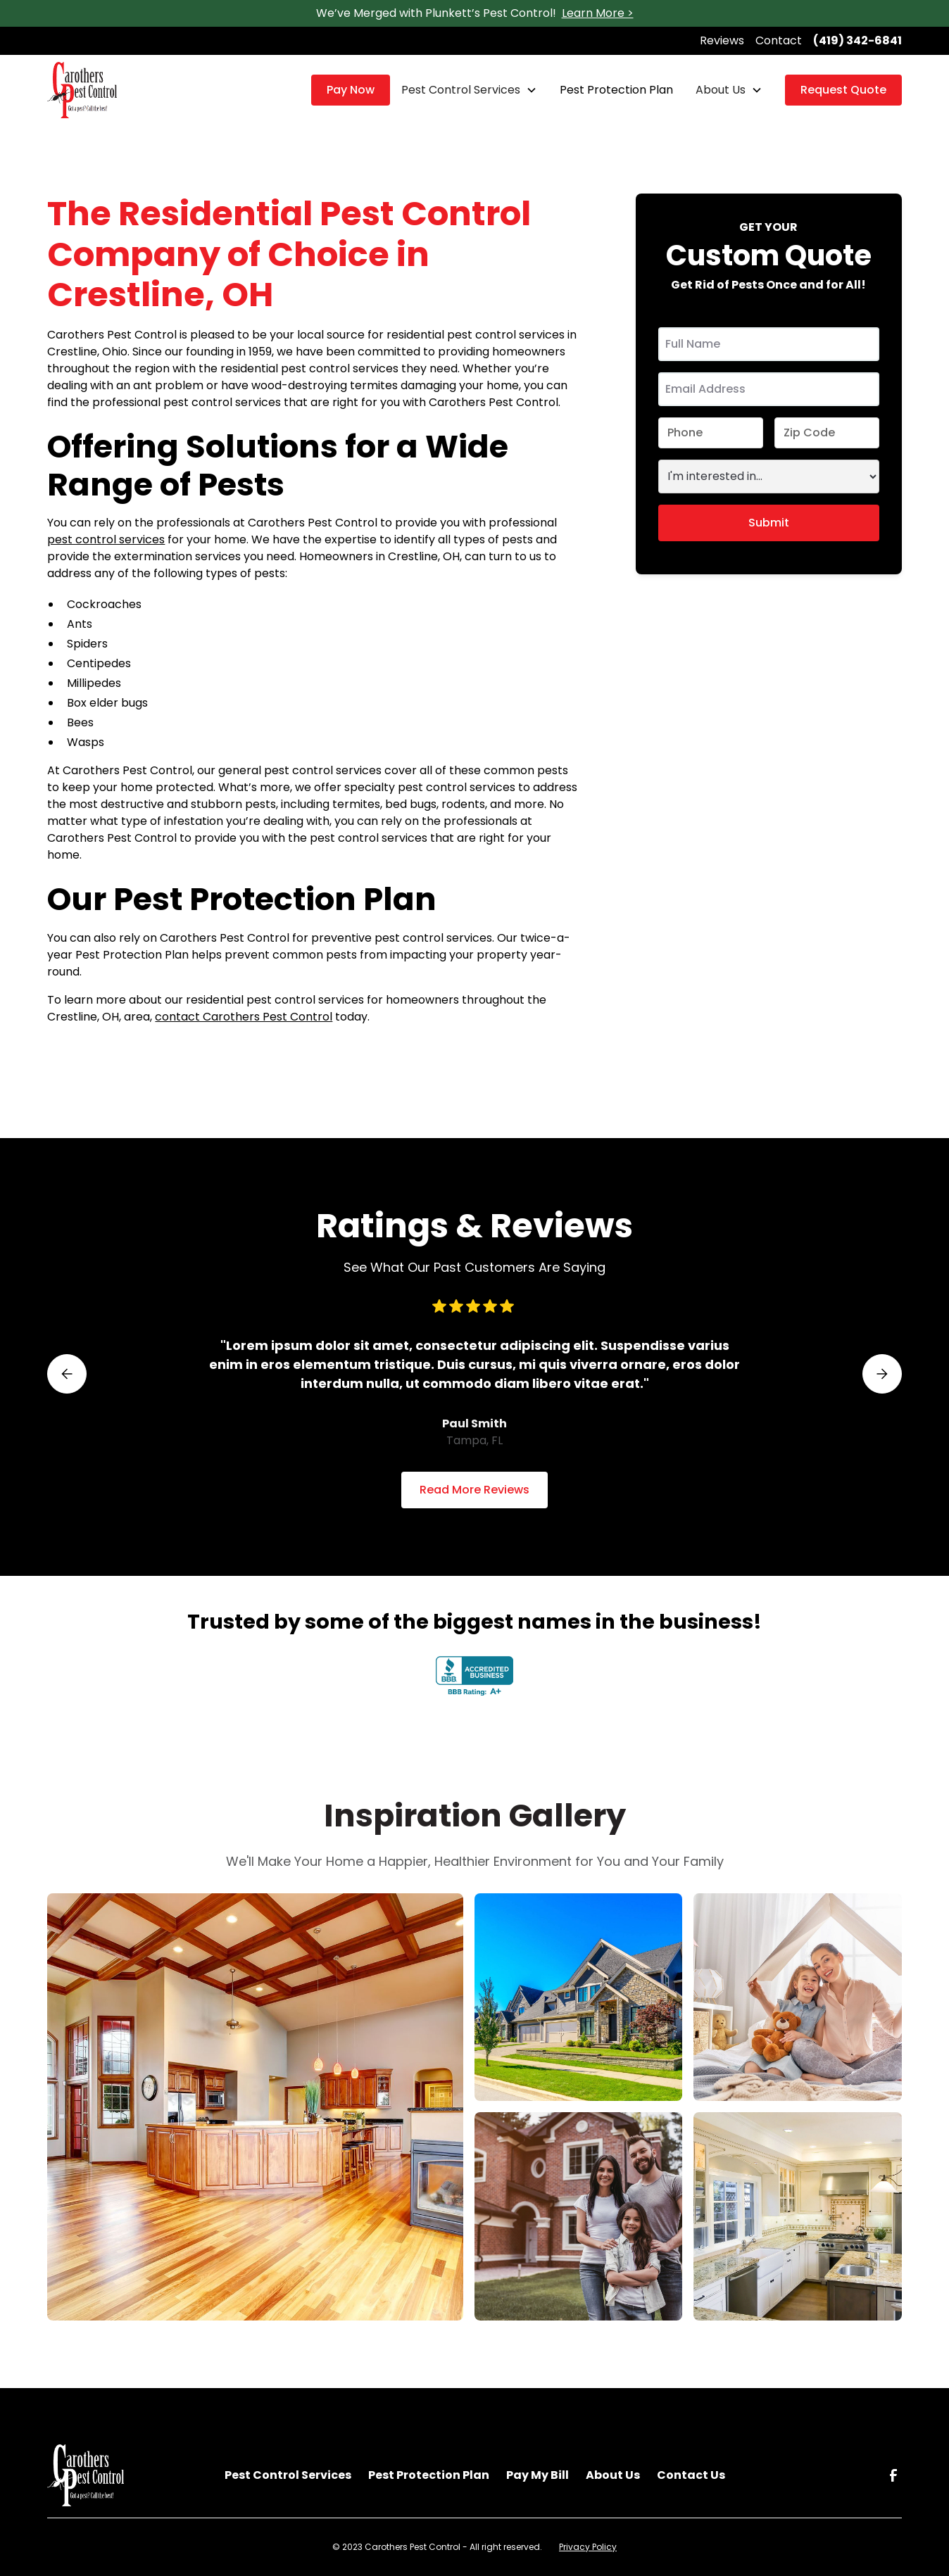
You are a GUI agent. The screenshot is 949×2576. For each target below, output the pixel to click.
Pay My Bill (537, 2475)
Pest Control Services (460, 90)
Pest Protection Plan (616, 90)
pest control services (106, 539)
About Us (721, 90)
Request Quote (843, 90)
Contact (778, 40)
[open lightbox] (255, 2107)
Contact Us (691, 2475)
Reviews (722, 40)
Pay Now (351, 90)
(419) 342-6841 (857, 40)
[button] (469, 90)
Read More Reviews (474, 1490)
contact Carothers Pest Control (243, 1017)
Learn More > (598, 13)
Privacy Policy (588, 2547)
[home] (82, 90)
